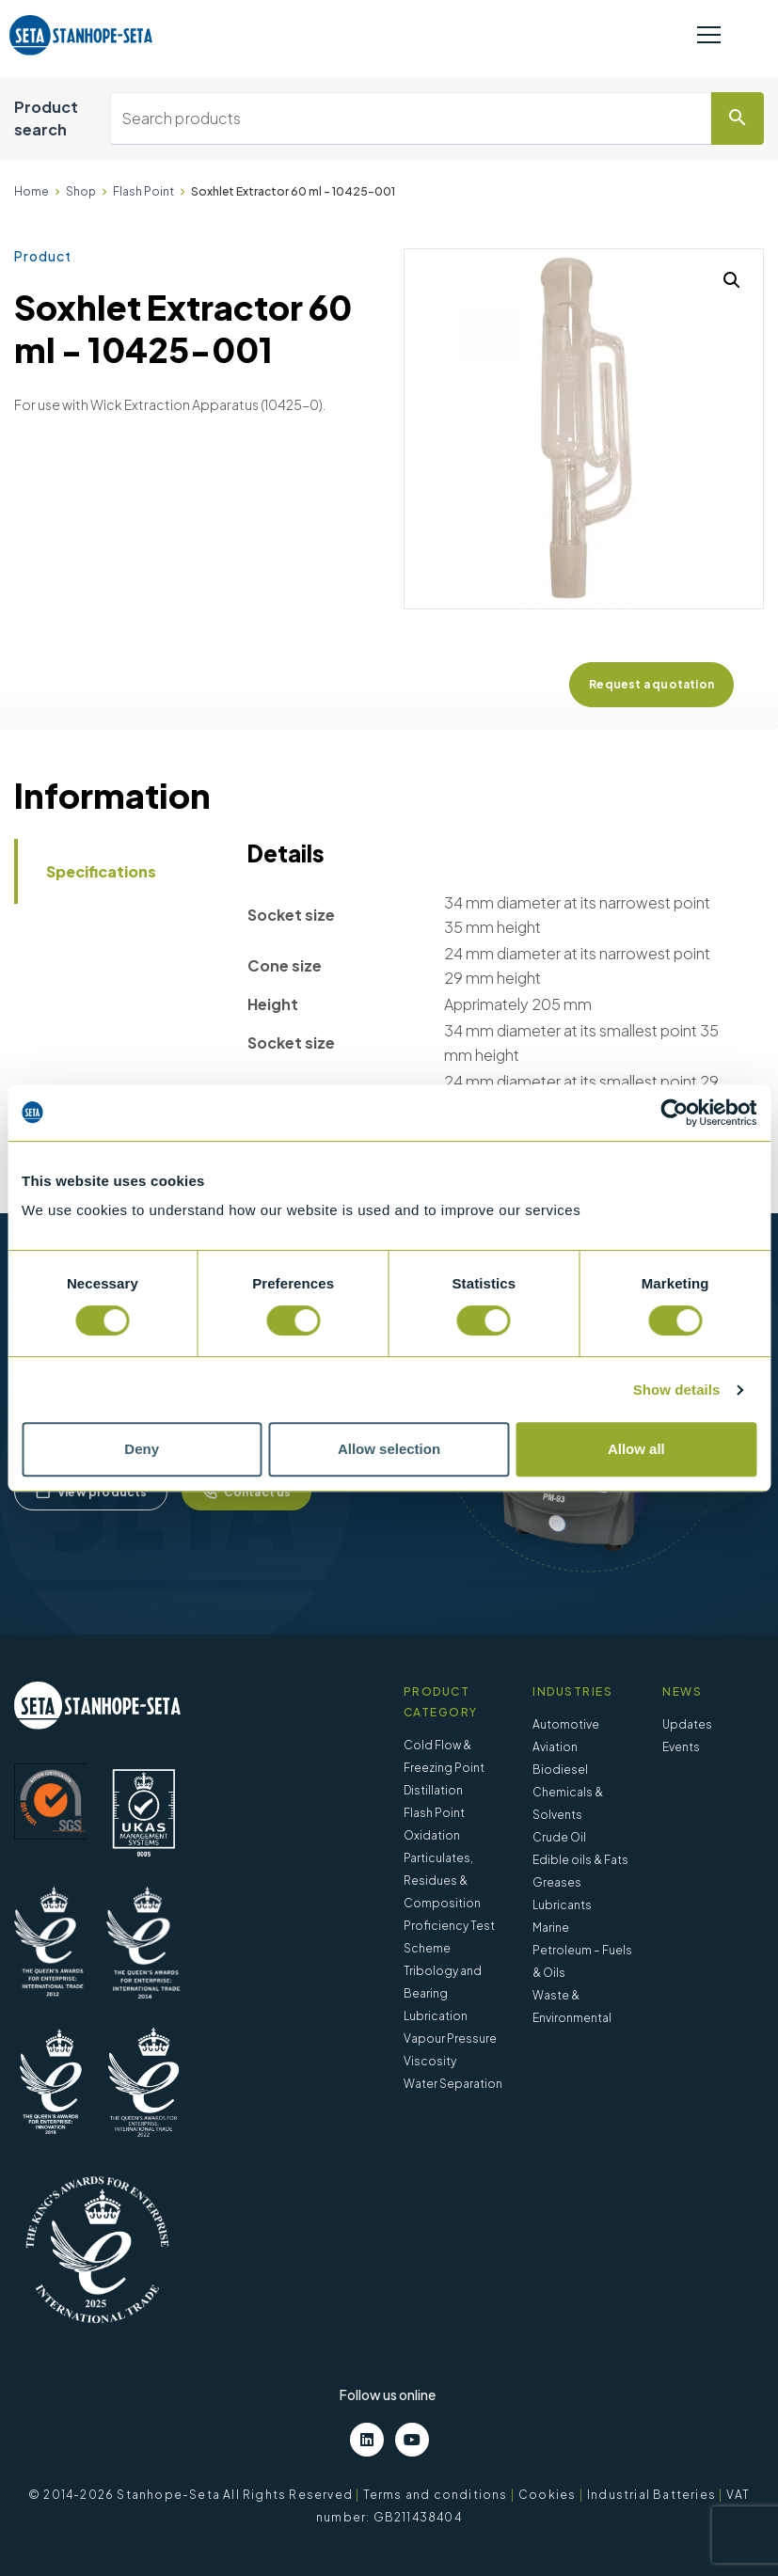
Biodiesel (560, 1769)
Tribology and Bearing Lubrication (443, 1993)
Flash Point (143, 191)
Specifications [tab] (101, 871)
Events (681, 1747)
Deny (141, 1449)
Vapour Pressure (450, 2038)
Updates (687, 1724)
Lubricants (562, 1905)
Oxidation (432, 1835)
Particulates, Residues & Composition (442, 1880)
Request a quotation (651, 684)
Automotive (565, 1724)
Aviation (555, 1747)
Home (31, 191)
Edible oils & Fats (580, 1860)
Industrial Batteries (651, 2495)
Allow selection (389, 1449)
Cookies (547, 2495)
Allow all (636, 1449)
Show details (677, 1390)
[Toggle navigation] (709, 35)
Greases (556, 1882)
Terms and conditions (435, 2495)
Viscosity (430, 2061)
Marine (550, 1927)
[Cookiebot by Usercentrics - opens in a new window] (674, 1112)
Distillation (433, 1790)
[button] (732, 280)
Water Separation (453, 2084)
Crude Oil (559, 1837)
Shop (81, 191)
